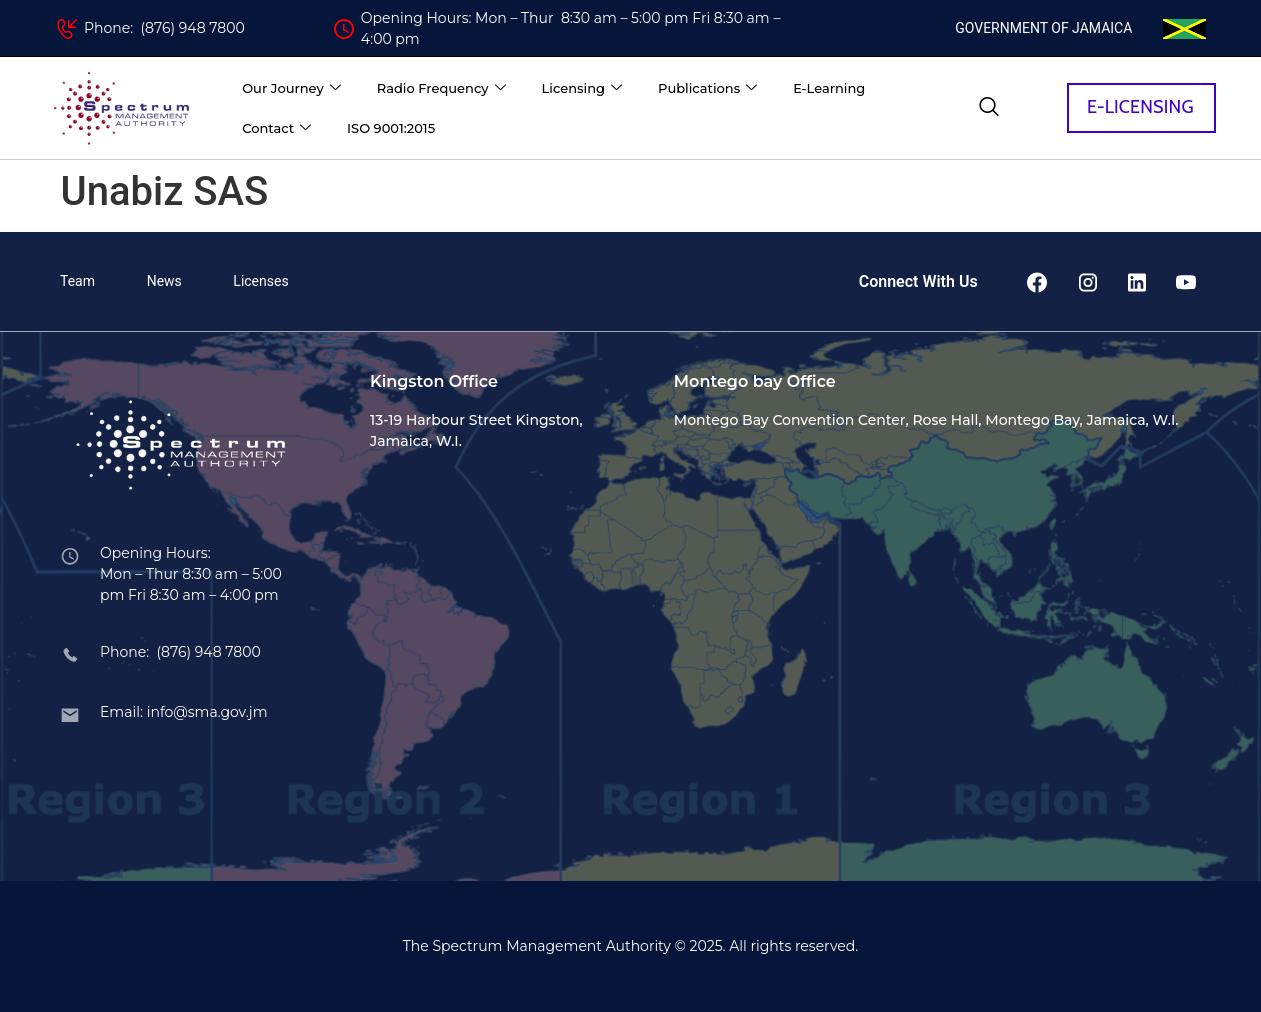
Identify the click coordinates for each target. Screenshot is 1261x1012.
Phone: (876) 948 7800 (164, 28)
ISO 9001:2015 (391, 128)
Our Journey (291, 88)
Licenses (260, 281)
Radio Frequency (441, 88)
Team (77, 281)
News (164, 281)
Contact (276, 128)
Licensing (582, 88)
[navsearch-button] (989, 108)
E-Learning (829, 88)
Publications (707, 88)
